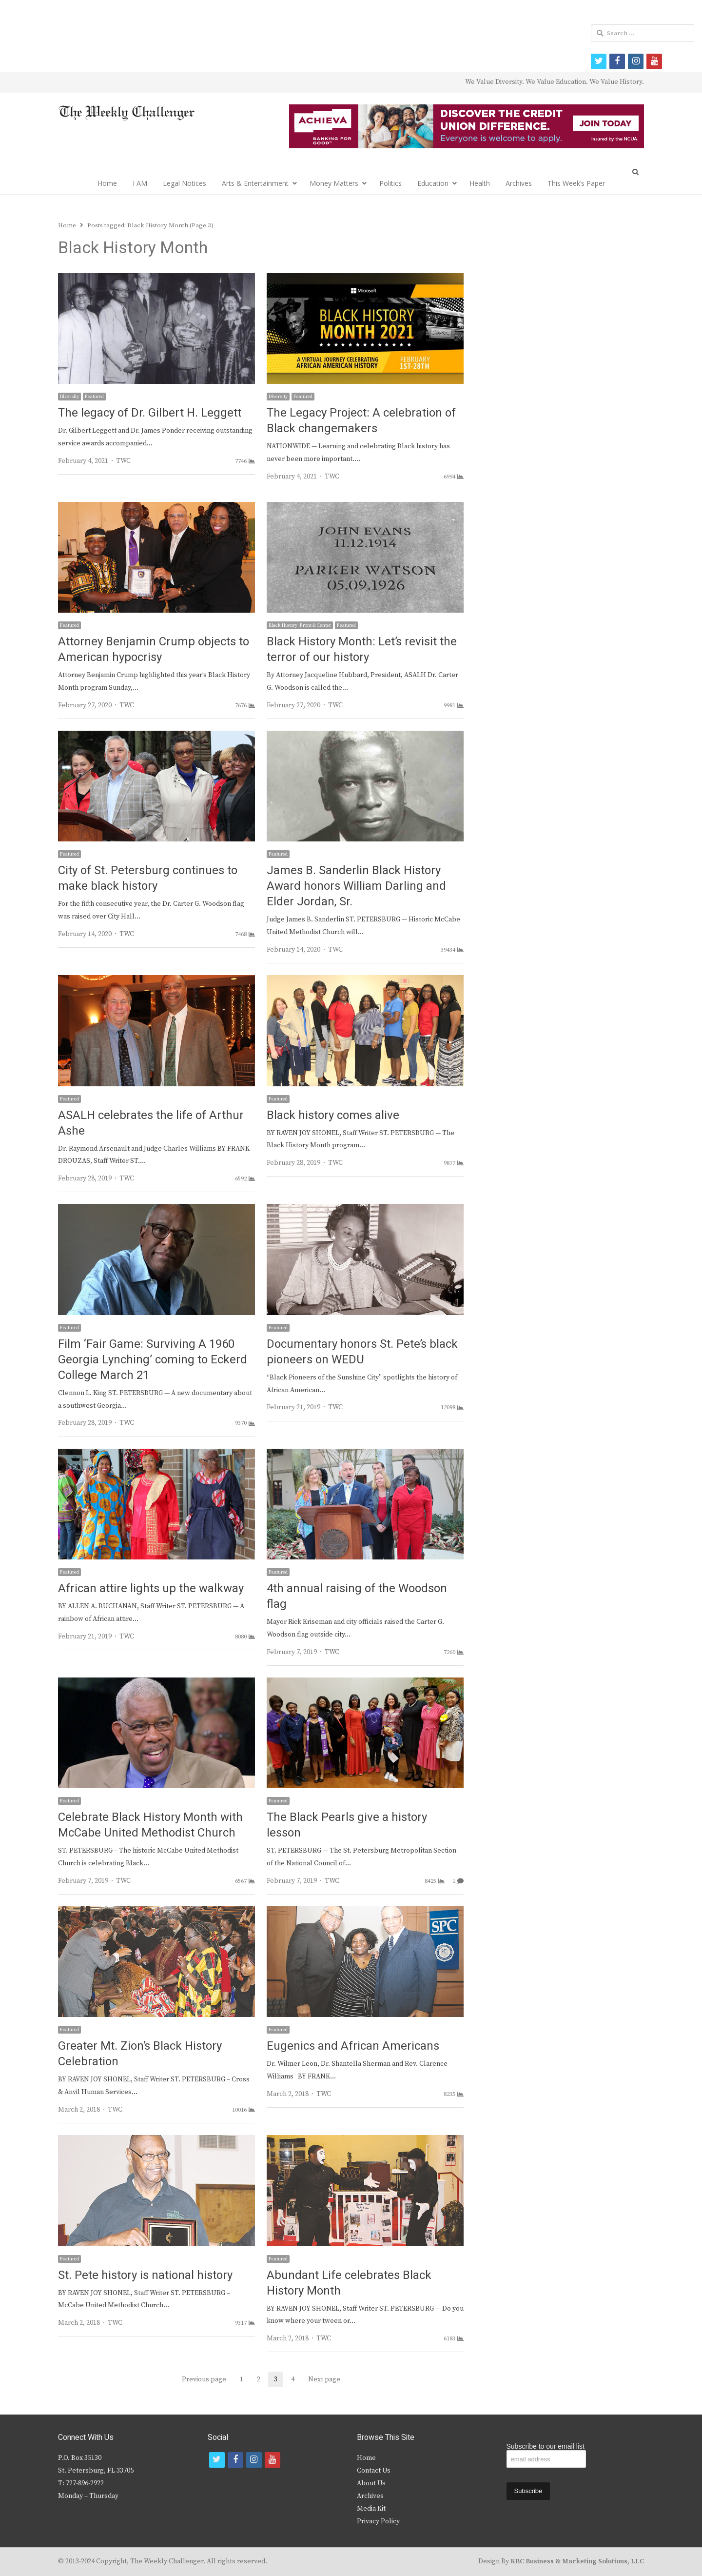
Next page (324, 2379)
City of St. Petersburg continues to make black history (147, 878)
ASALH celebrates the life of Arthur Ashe (151, 1123)
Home (107, 183)
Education (432, 183)
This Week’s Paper (576, 183)
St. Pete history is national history (145, 2275)
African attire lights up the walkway (151, 1588)
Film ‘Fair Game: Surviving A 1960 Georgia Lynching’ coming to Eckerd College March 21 (152, 1360)
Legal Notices (184, 183)
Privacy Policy (378, 2521)
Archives (519, 183)
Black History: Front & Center (300, 625)
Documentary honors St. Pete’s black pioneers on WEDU (362, 1352)
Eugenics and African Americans (353, 2046)
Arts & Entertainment (255, 183)
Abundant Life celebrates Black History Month (349, 2283)
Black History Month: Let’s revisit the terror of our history (362, 649)
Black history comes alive (333, 1115)
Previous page (204, 2379)
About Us (371, 2483)
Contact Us (373, 2470)
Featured (94, 396)
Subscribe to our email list (546, 2446)
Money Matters (334, 183)
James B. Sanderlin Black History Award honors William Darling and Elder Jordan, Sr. (356, 886)
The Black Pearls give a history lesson (347, 1825)
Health (479, 183)
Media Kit (371, 2508)
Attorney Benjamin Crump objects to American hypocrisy (153, 649)
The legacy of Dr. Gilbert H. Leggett (149, 412)
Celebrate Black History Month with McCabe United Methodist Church (150, 1825)
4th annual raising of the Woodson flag (357, 1596)
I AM (140, 183)
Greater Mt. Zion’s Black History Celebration (140, 2053)
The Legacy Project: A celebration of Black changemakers (361, 420)
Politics (390, 183)
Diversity (69, 396)
